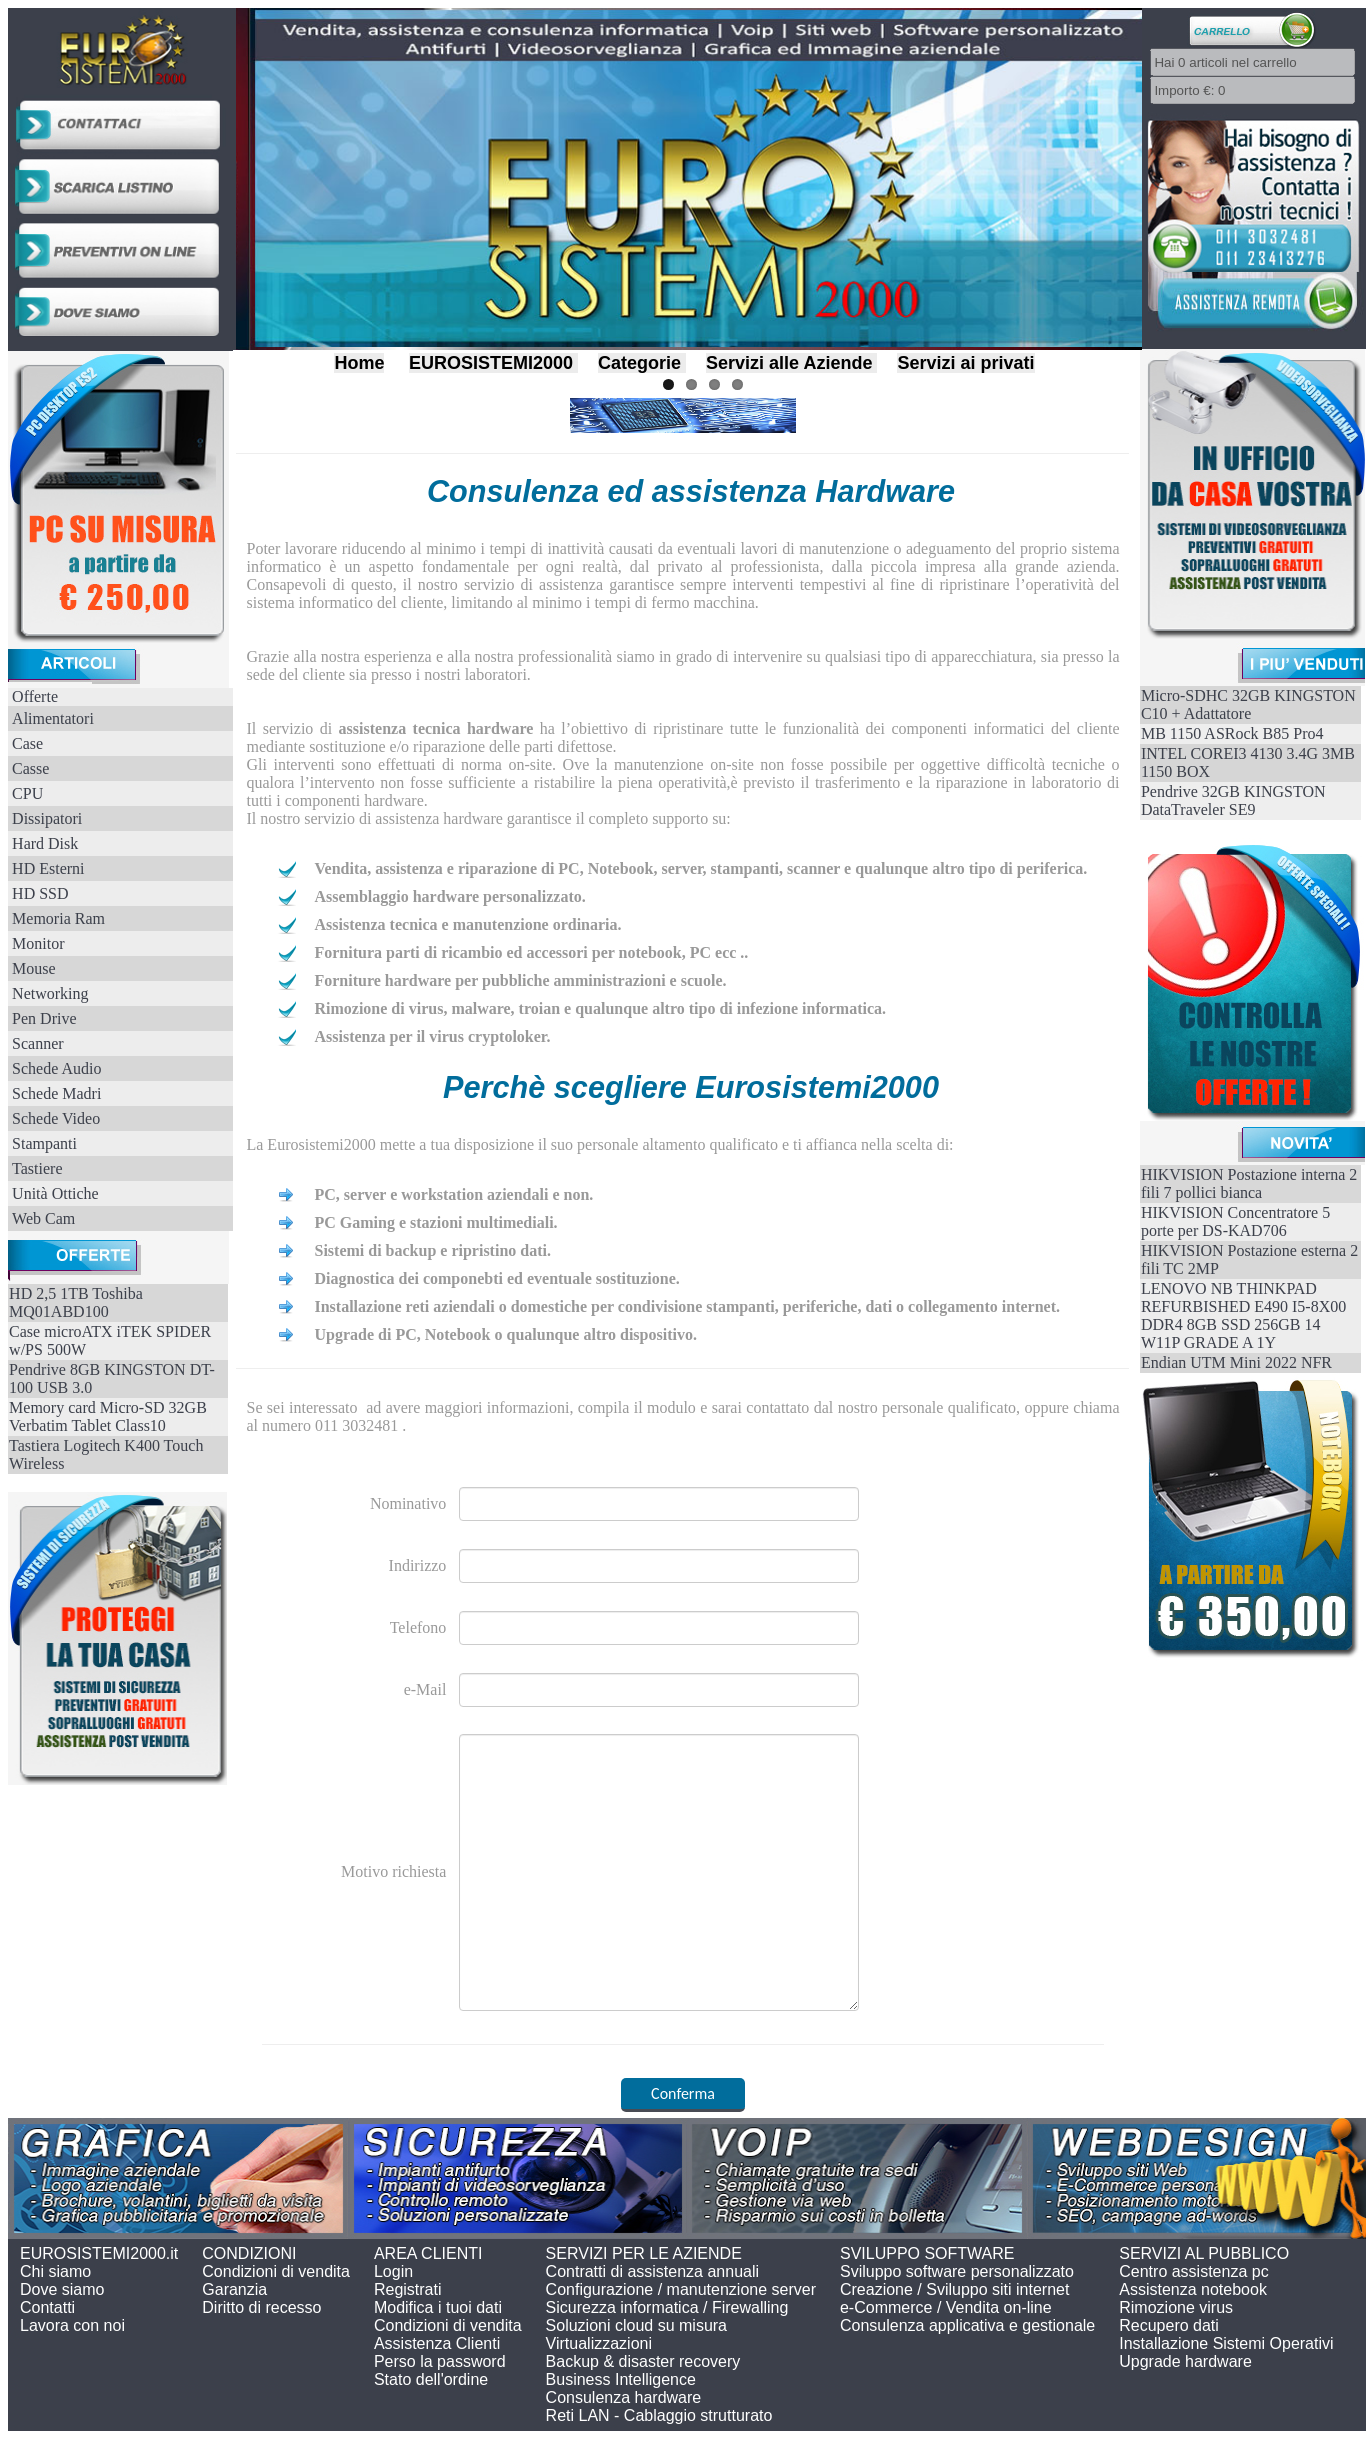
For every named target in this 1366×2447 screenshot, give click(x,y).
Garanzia (234, 2289)
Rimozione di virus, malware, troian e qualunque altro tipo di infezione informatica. (600, 1008)
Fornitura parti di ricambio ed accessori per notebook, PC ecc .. (531, 952)
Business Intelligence (621, 2379)
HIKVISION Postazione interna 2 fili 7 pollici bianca (1249, 1183)
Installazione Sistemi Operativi (1226, 2343)
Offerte (35, 696)
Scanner (38, 1043)
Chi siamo (55, 2271)
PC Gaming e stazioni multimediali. (435, 1222)
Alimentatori (53, 718)
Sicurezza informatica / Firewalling (667, 2307)
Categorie (639, 363)
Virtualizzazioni (599, 2343)
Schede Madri (56, 1093)
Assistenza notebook (1193, 2289)
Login (393, 2271)
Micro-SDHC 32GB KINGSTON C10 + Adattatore (1248, 704)
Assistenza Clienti (437, 2343)
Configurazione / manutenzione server (681, 2289)
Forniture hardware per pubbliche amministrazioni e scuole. (520, 980)
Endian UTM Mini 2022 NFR (1236, 1362)
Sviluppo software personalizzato (957, 2271)
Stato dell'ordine (431, 2379)
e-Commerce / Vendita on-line (946, 2307)
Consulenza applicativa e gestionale (967, 2325)
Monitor (38, 943)
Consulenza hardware (624, 2397)
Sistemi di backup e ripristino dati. (432, 1250)
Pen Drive (44, 1018)
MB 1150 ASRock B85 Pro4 (1232, 733)
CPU (27, 793)
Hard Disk (45, 843)
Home (359, 363)
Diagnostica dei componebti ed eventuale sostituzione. (496, 1278)
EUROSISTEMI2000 (491, 363)
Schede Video (56, 1118)
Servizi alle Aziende (789, 363)
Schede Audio (56, 1068)
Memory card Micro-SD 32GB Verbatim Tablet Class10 (108, 1416)
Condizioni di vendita (276, 2271)
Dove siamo (62, 2289)
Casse (30, 768)
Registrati (408, 2289)
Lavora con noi (72, 2325)
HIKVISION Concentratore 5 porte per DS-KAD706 (1235, 1221)
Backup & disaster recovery (643, 2361)
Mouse (34, 968)
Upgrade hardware (1185, 2361)
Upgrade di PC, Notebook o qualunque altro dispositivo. (505, 1334)
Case (27, 743)
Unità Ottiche (55, 1193)
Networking (50, 993)
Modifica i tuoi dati (438, 2307)
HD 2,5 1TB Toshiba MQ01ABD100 (76, 1302)
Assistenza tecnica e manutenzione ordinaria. (467, 924)
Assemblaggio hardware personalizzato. (449, 896)
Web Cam (43, 1218)
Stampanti (44, 1143)
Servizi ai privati (965, 363)
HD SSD (40, 893)
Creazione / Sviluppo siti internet (954, 2289)
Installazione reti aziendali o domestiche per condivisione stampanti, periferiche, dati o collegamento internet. (687, 1306)
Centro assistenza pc (1193, 2271)
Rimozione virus (1176, 2307)
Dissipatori (47, 818)
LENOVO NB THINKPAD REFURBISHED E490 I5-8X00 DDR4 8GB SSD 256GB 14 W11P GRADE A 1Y (1243, 1315)
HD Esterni (48, 868)
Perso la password (440, 2361)
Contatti (47, 2307)
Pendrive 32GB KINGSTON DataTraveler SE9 (1233, 800)
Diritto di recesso (261, 2307)
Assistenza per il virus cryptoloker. (432, 1036)
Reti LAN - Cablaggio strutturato (659, 2415)
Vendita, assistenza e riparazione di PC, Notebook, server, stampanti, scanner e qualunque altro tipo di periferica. (700, 868)
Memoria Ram (58, 918)
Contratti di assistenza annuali (652, 2271)
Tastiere (37, 1168)
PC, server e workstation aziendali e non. (453, 1194)
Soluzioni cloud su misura (636, 2325)
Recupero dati (1169, 2325)
